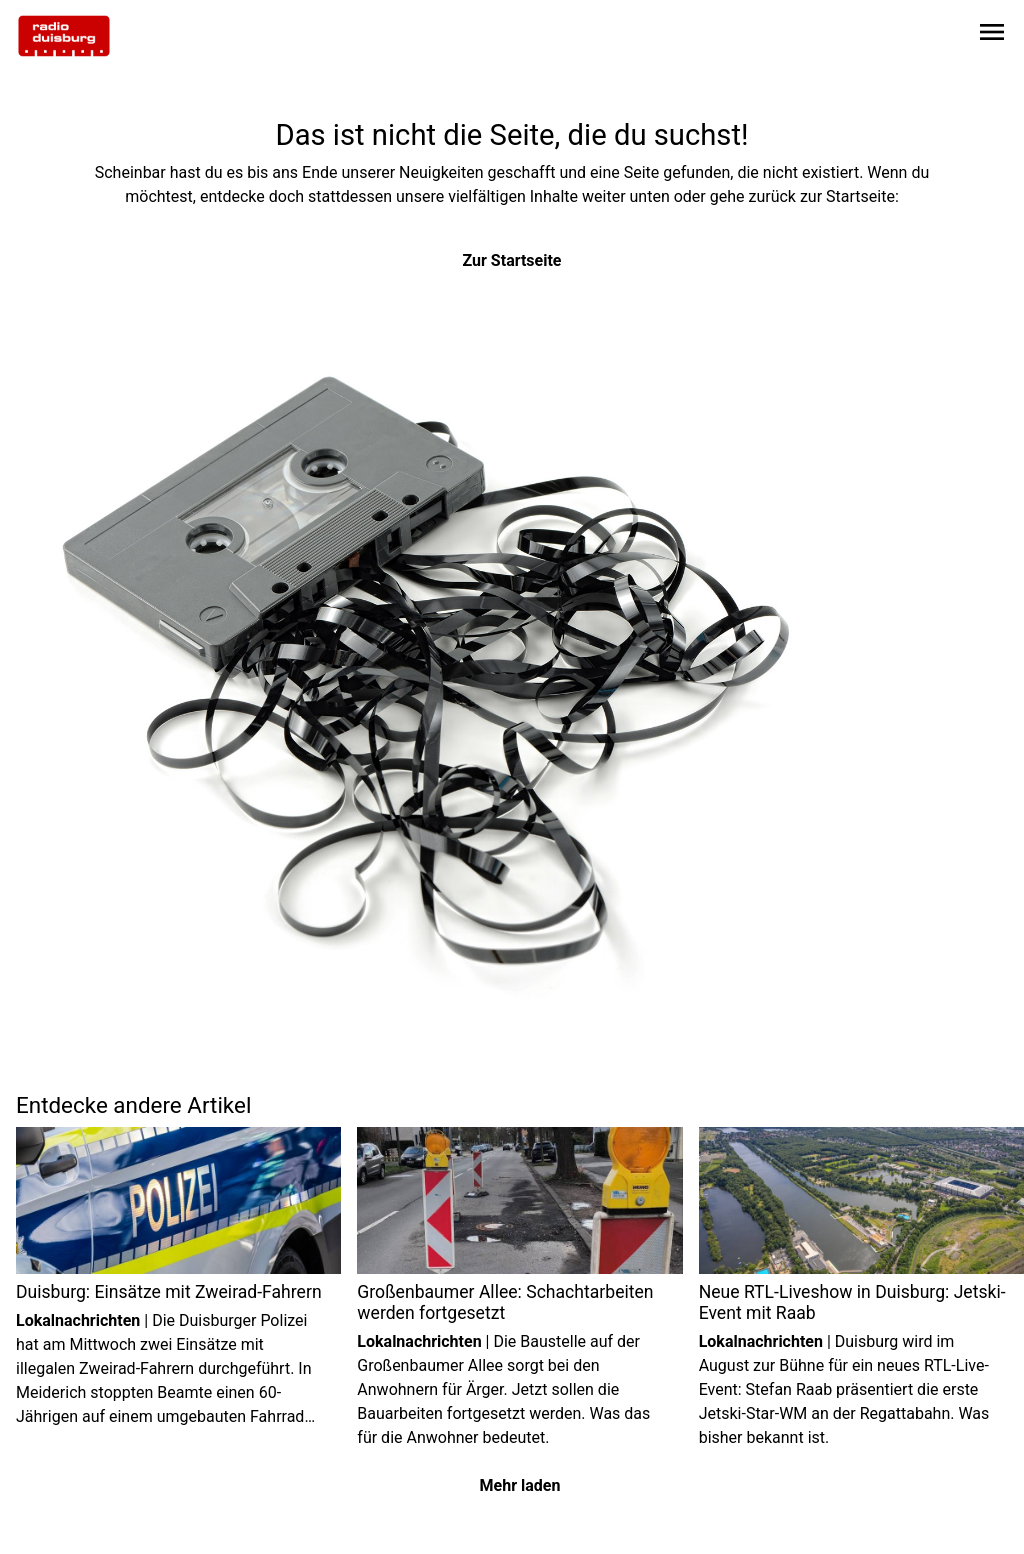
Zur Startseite (512, 260)
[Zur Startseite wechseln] (64, 36)
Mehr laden (520, 1485)
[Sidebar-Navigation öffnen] (992, 35)
